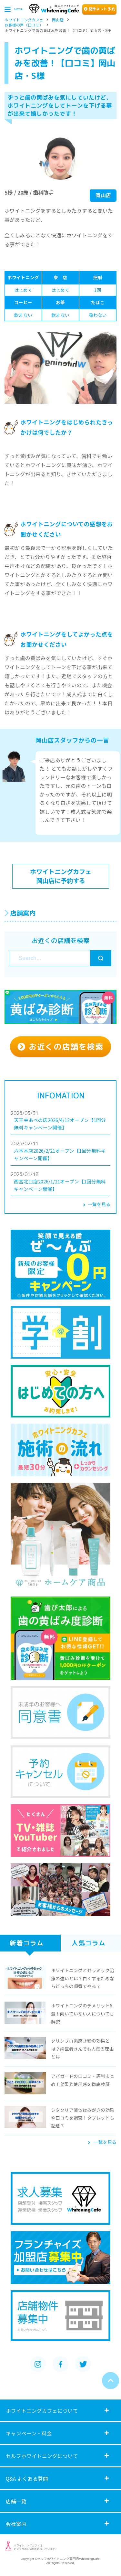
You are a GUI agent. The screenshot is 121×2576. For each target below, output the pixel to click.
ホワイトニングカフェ (24, 18)
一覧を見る (96, 1204)
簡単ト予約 (99, 9)
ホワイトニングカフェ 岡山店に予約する (60, 875)
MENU (14, 9)
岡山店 (58, 18)
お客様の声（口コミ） (24, 24)
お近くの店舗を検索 (60, 1046)
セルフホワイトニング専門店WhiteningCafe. (69, 2559)
